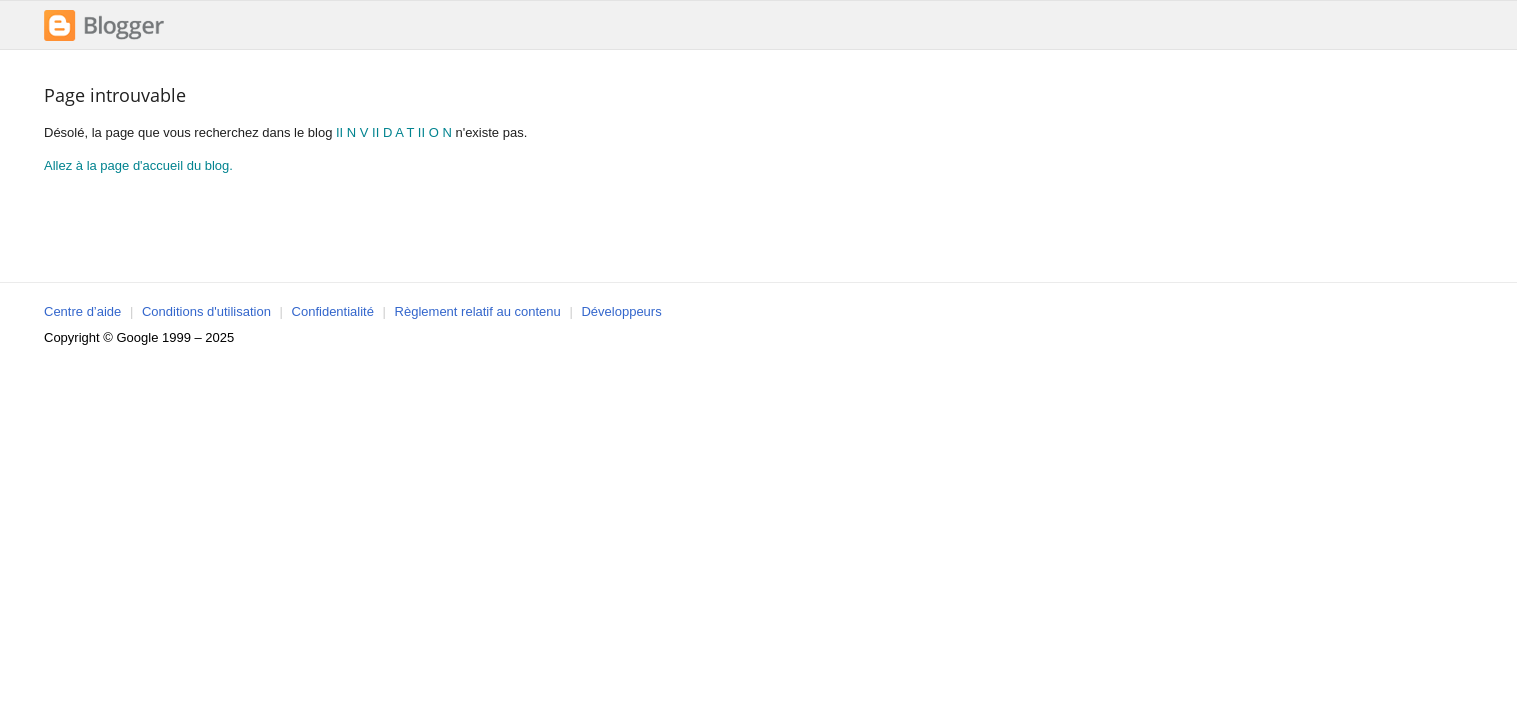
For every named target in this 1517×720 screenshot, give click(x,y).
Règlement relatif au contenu (478, 311)
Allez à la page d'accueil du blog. (138, 165)
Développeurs (621, 311)
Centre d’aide (82, 311)
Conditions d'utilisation (206, 311)
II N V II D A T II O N (394, 132)
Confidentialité (333, 311)
